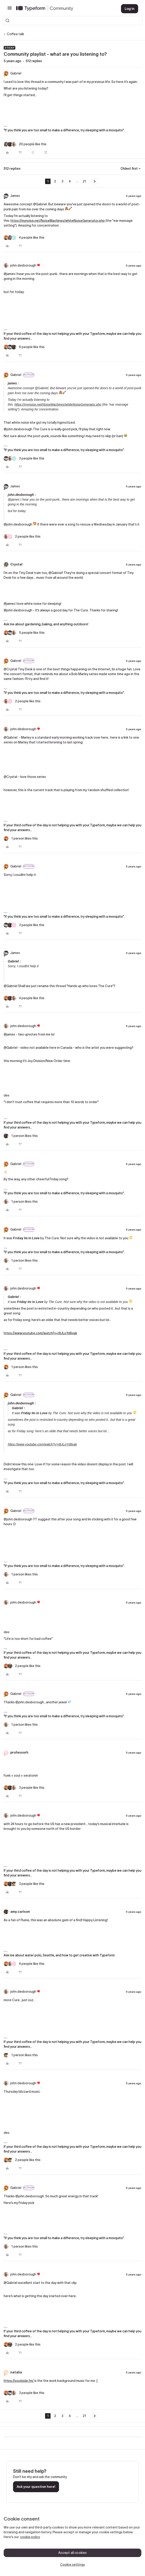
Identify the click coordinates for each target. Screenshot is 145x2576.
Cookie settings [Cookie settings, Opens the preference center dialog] (72, 2564)
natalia (16, 2372)
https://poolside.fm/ (19, 2381)
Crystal (16, 564)
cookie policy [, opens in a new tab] (30, 2537)
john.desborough (23, 265)
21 (84, 181)
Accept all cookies (72, 2553)
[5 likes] (24, 632)
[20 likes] (25, 144)
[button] (9, 9)
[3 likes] (24, 458)
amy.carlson (20, 1911)
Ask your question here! (36, 2487)
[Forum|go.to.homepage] (65, 8)
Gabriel (15, 73)
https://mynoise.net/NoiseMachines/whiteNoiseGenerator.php (58, 220)
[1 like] (21, 838)
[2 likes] (22, 536)
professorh (19, 1752)
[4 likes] (24, 237)
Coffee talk (15, 34)
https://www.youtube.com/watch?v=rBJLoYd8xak (40, 1333)
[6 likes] (24, 347)
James (15, 196)
